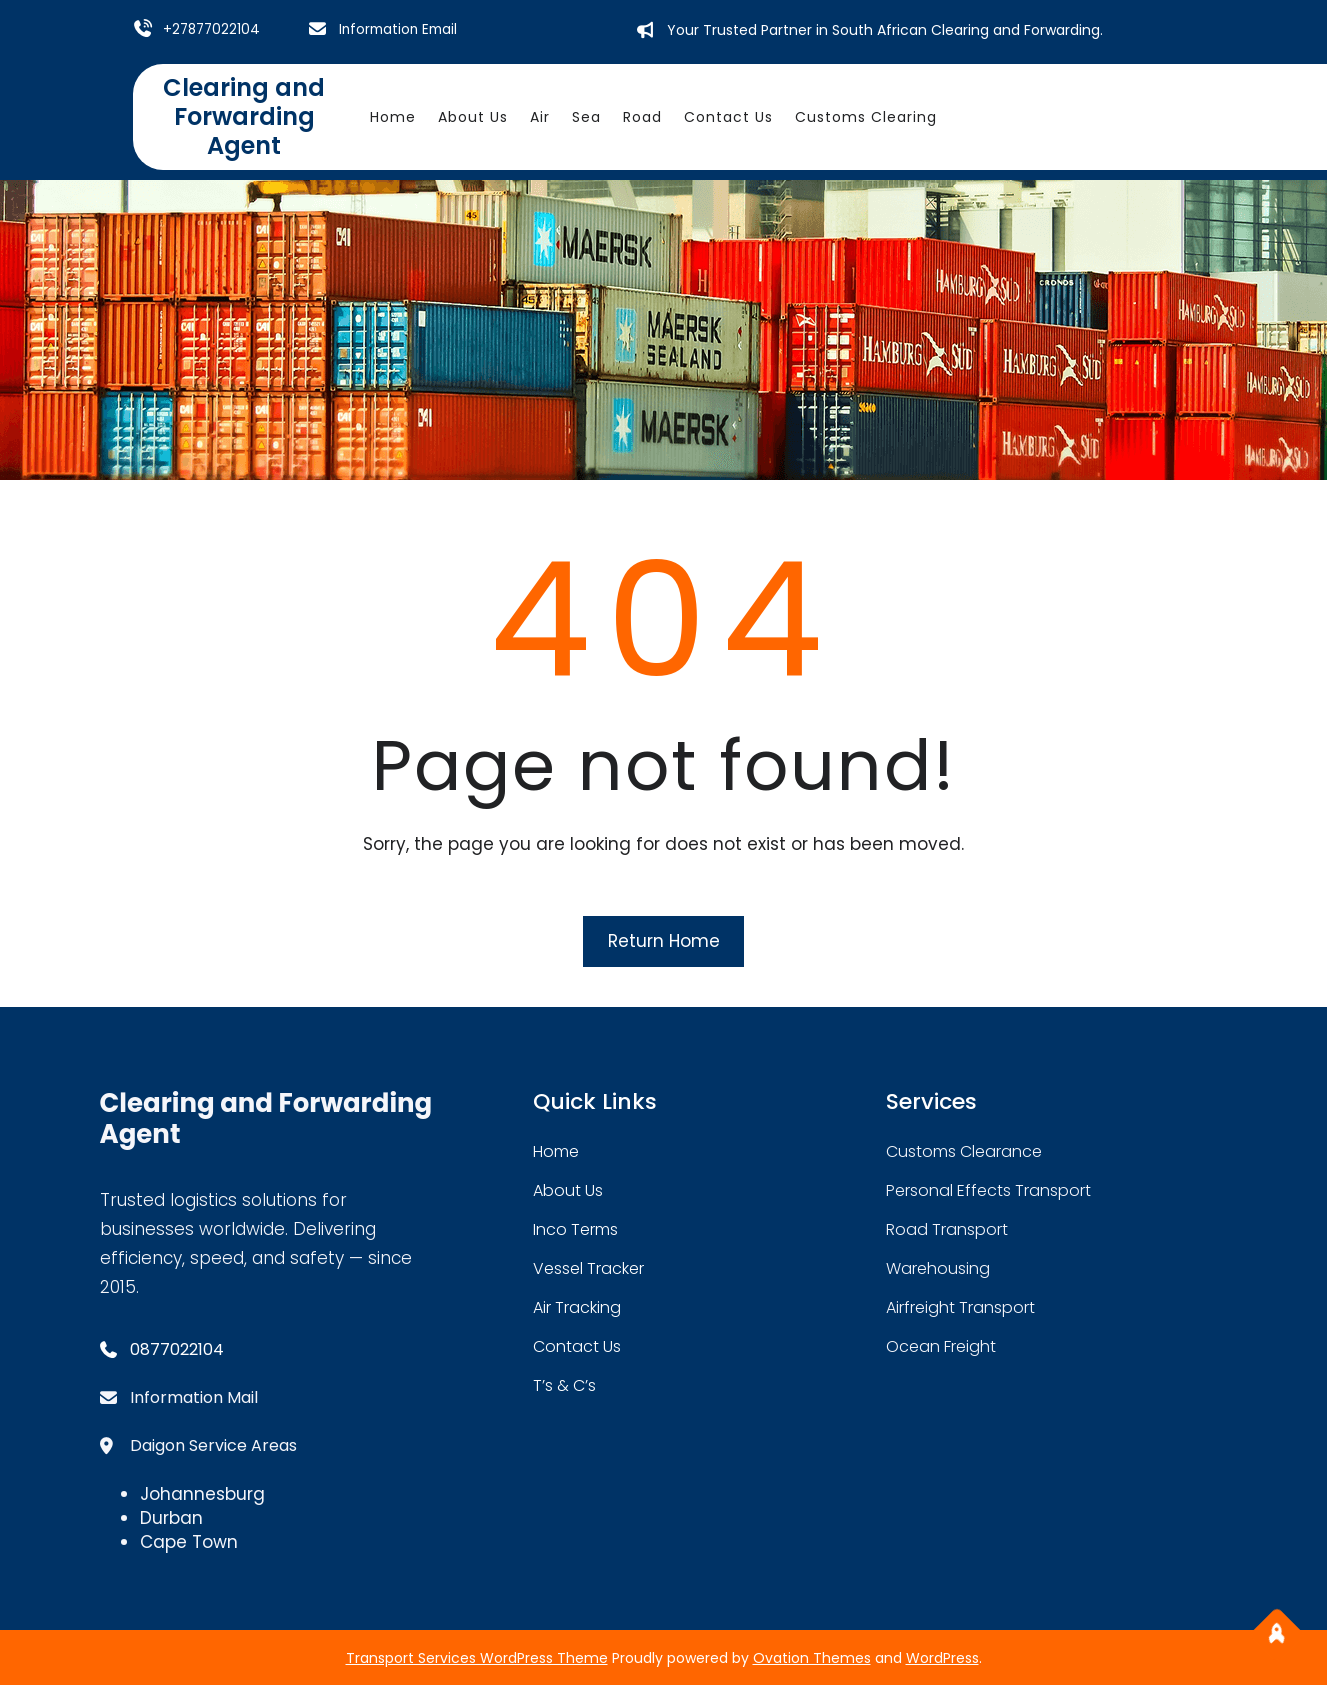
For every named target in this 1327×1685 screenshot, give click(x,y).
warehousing (938, 1267)
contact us (577, 1345)
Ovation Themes (812, 1657)
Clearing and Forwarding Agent (244, 115)
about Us (568, 1189)
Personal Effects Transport (988, 1189)
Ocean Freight (941, 1345)
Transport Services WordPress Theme (477, 1657)
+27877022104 (213, 29)
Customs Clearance (964, 1150)
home (556, 1150)
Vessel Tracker (588, 1267)
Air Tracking (577, 1306)
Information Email (401, 29)
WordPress (942, 1657)
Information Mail (194, 1396)
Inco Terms (575, 1228)
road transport (947, 1228)
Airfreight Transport (960, 1306)
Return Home (664, 940)
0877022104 (177, 1348)
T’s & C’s (564, 1384)
